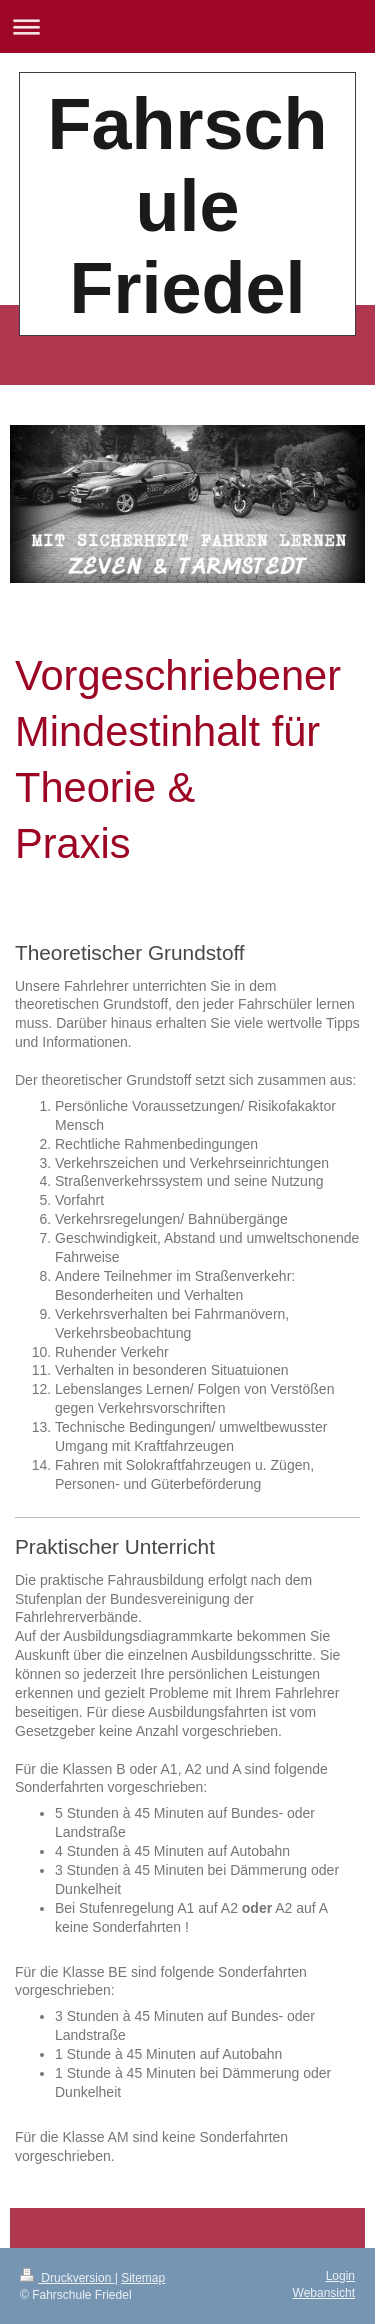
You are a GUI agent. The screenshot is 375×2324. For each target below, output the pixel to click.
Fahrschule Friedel (187, 206)
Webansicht (324, 2293)
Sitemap (143, 2278)
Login (340, 2276)
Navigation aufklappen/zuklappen (187, 26)
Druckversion (67, 2278)
